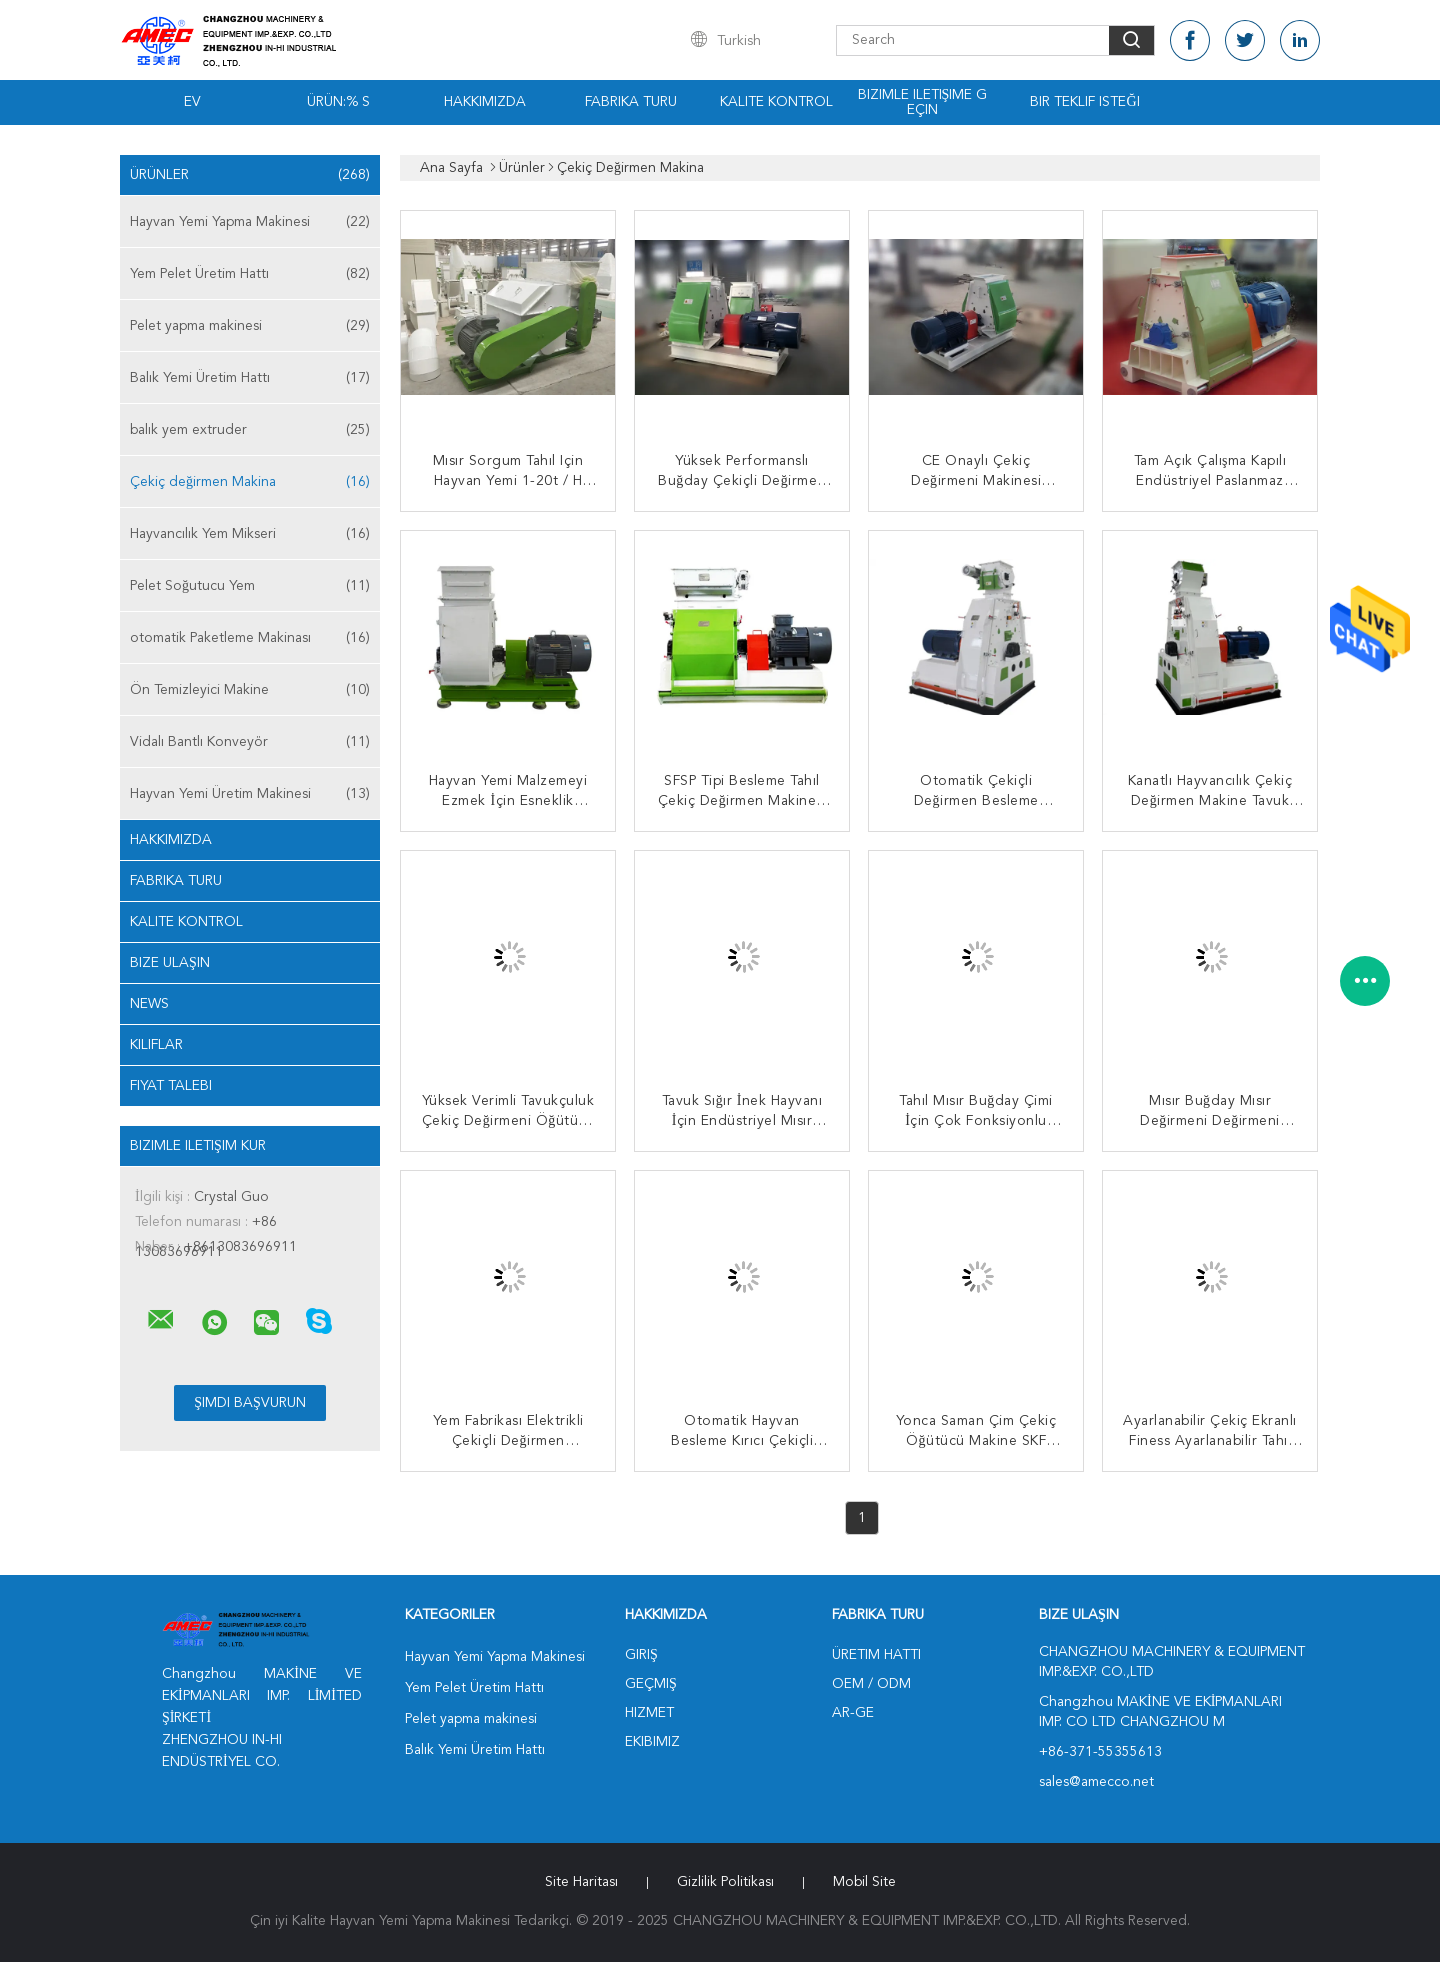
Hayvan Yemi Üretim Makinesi (250, 794)
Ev (192, 102)
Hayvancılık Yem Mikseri (250, 534)
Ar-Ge (853, 1713)
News (149, 1004)
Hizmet (649, 1713)
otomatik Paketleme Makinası (250, 638)
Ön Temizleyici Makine (250, 690)
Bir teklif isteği (1084, 102)
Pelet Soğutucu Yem (250, 586)
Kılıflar (156, 1045)
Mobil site (864, 1882)
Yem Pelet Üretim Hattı (250, 274)
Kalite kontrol (776, 102)
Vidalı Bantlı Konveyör (250, 742)
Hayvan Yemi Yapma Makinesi (250, 222)
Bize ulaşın (170, 963)
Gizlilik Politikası (725, 1882)
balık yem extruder (250, 430)
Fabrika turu (631, 102)
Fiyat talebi (171, 1086)
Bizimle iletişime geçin (923, 102)
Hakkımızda (485, 102)
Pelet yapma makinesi (250, 326)
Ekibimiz (652, 1742)
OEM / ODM (871, 1684)
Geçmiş (651, 1684)
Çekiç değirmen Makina (250, 482)
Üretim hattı (876, 1655)
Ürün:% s (338, 102)
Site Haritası (581, 1882)
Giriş (641, 1655)
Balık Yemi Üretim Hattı (250, 378)
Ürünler (250, 175)
